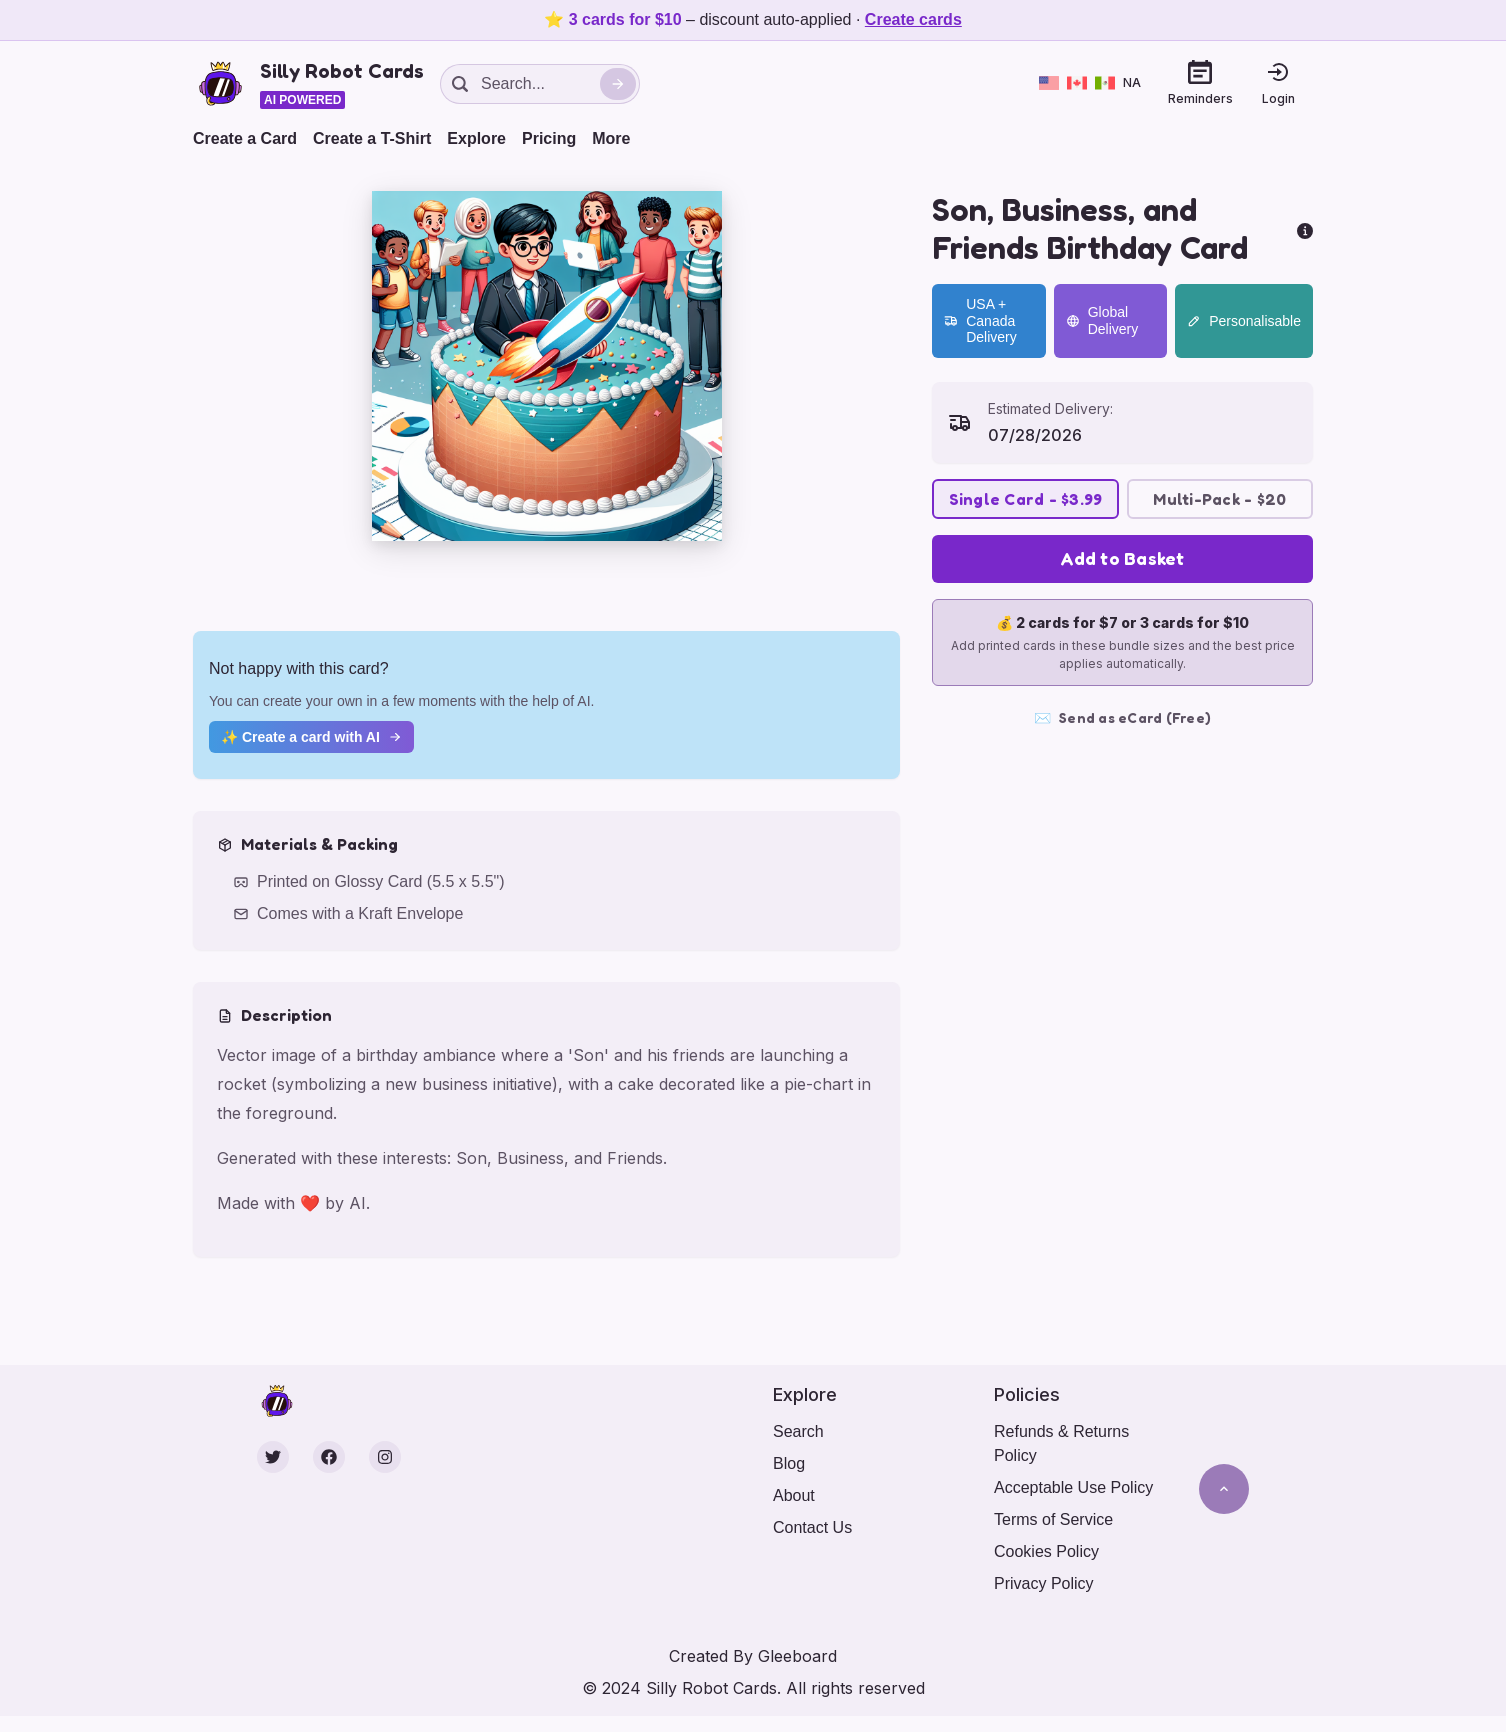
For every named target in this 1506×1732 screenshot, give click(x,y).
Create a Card (245, 138)
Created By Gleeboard (753, 1656)
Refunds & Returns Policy (1061, 1443)
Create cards (913, 19)
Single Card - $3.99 (1026, 499)
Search (798, 1431)
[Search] (618, 84)
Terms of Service (1053, 1519)
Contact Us (812, 1527)
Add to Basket (1122, 558)
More (611, 138)
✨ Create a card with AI (311, 737)
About (794, 1495)
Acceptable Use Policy (1073, 1487)
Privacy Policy (1044, 1583)
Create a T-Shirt (372, 138)
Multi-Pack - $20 (1219, 499)
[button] (547, 366)
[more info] (1305, 229)
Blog (789, 1463)
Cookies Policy (1046, 1551)
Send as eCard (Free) (1122, 718)
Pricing (549, 138)
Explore (476, 138)
